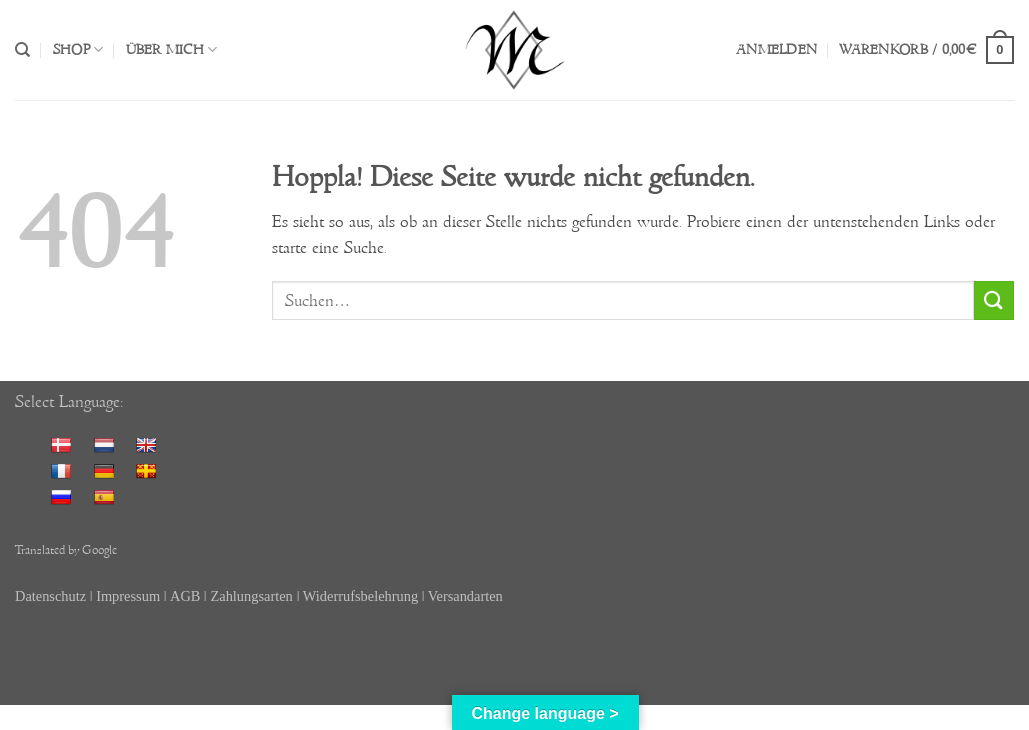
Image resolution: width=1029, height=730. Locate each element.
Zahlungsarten (251, 596)
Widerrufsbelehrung (362, 596)
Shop (78, 49)
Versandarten (465, 596)
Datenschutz (50, 596)
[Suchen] (22, 50)
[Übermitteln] (994, 300)
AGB (185, 596)
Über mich (172, 49)
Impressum (128, 596)
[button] (776, 50)
